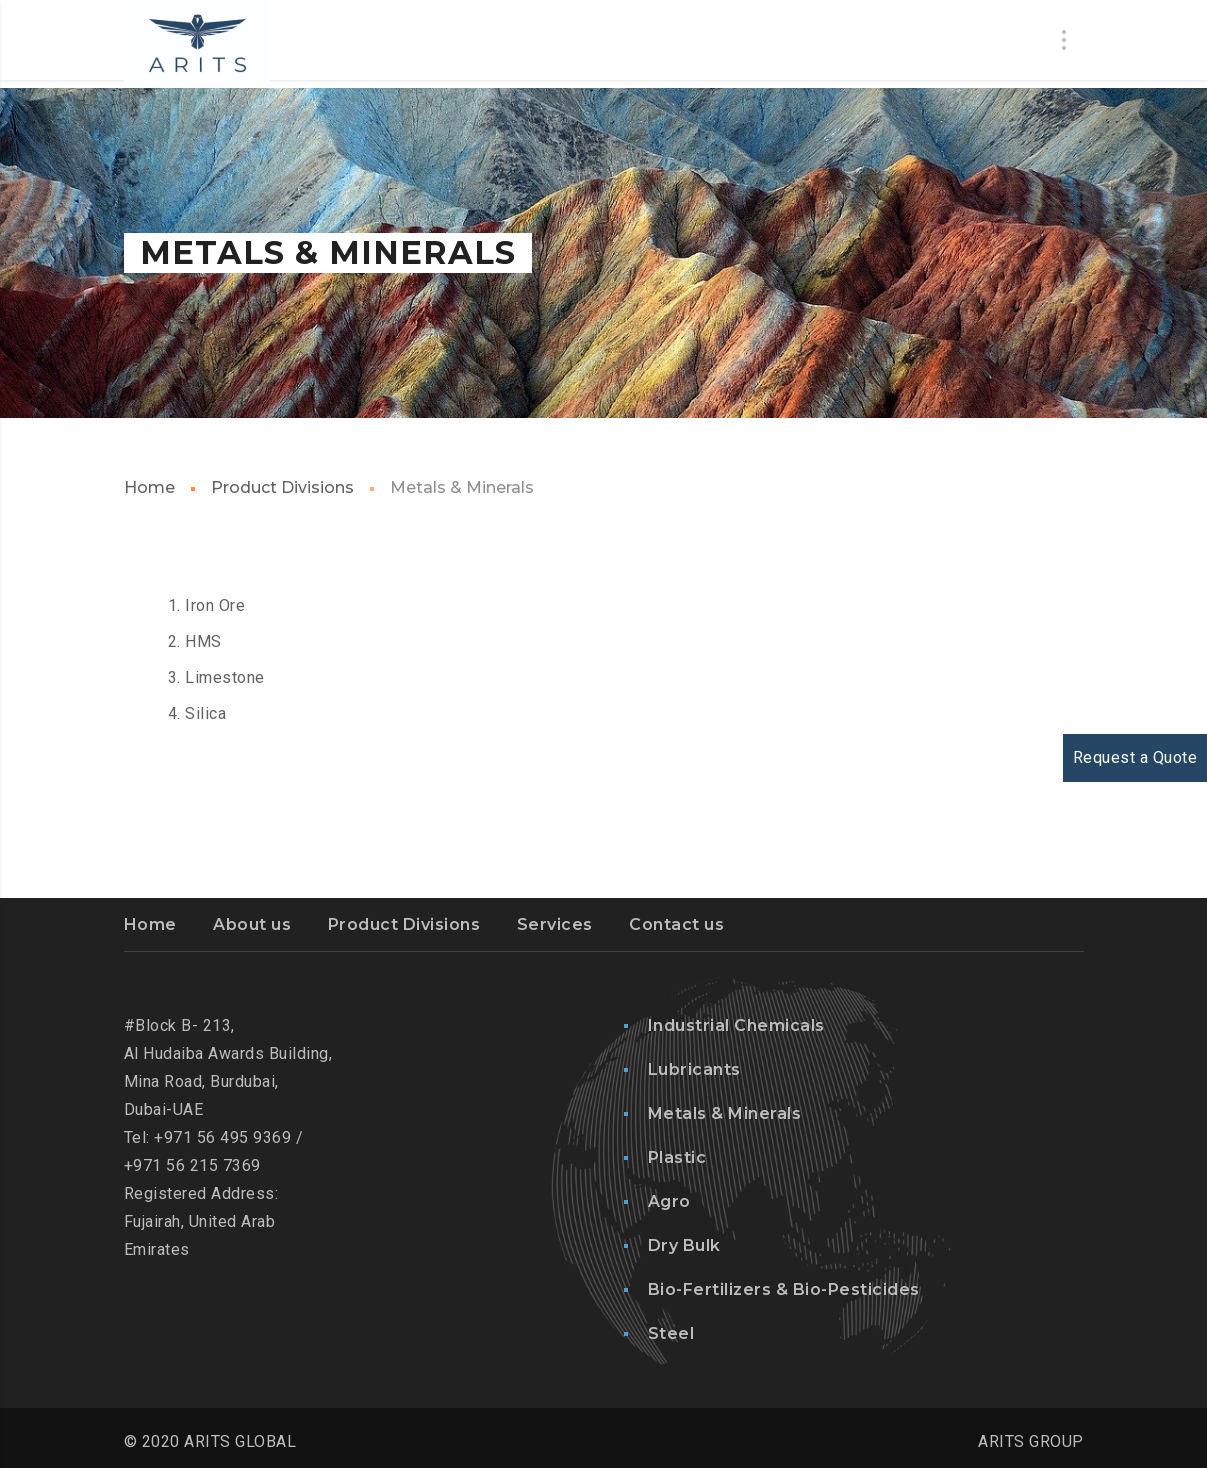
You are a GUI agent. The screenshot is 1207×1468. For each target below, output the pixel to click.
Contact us (676, 924)
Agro (669, 1201)
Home (149, 487)
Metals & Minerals (725, 1113)
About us (252, 924)
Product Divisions (282, 487)
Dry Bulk (684, 1245)
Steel (671, 1333)
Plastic (677, 1157)
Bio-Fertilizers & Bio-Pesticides (784, 1289)
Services (555, 924)
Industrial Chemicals (736, 1025)
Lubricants (694, 1069)
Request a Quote (1135, 757)
